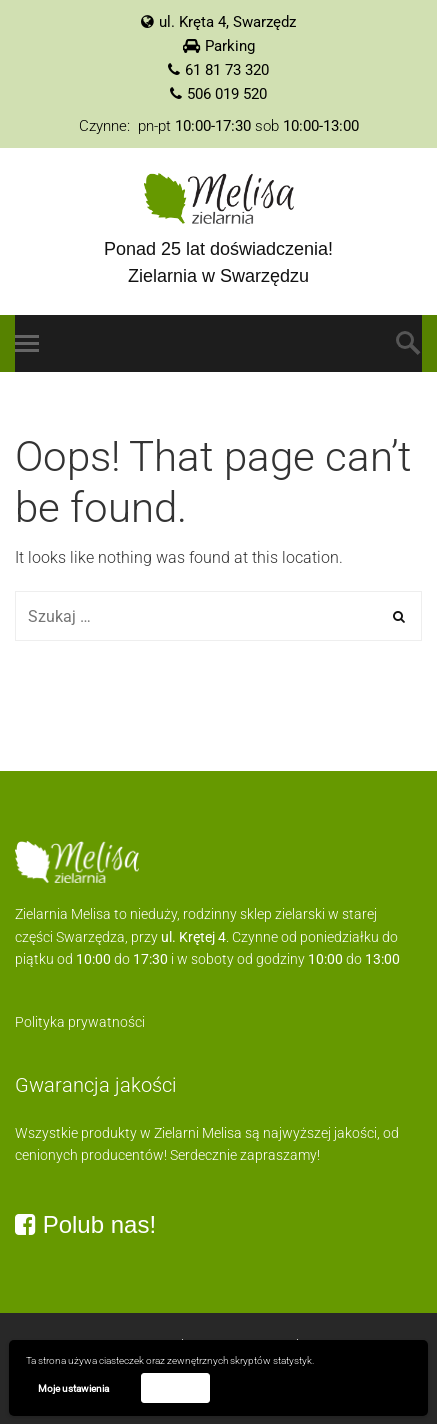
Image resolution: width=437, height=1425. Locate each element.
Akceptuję (175, 1387)
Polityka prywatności (80, 1022)
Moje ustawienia (73, 1388)
